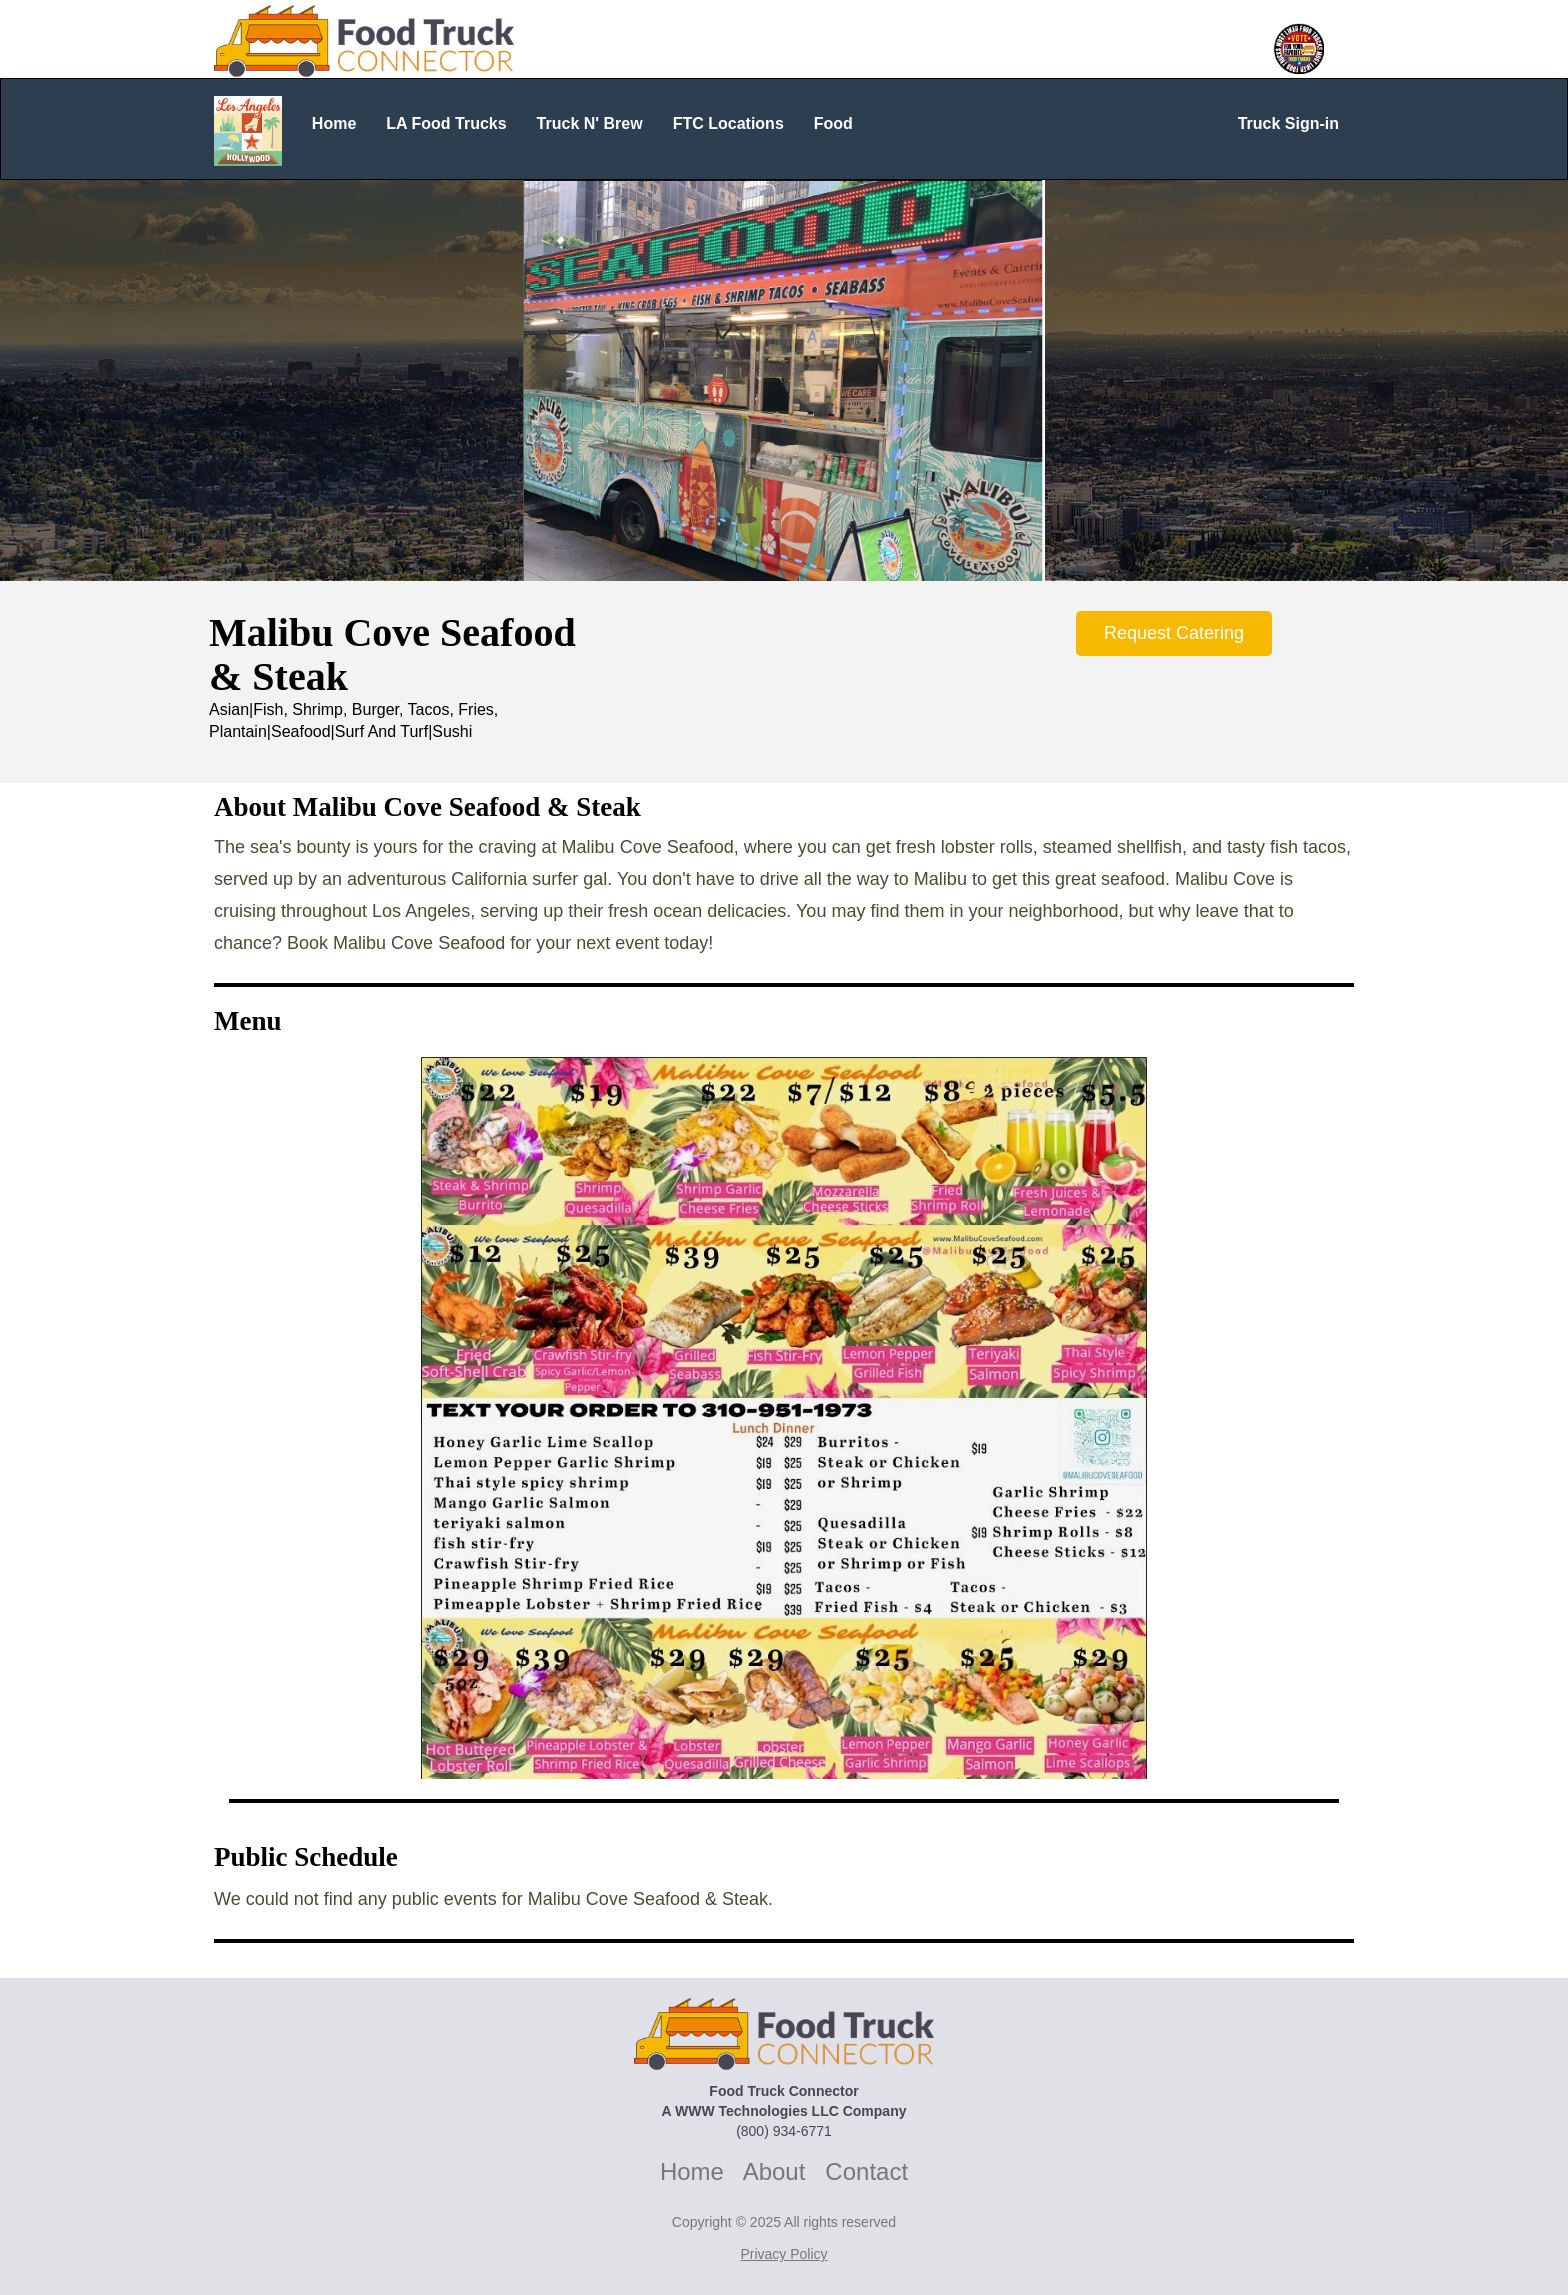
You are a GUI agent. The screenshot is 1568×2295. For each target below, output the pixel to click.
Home (692, 2171)
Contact (866, 2171)
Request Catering (1174, 633)
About (774, 2171)
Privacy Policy (783, 2254)
